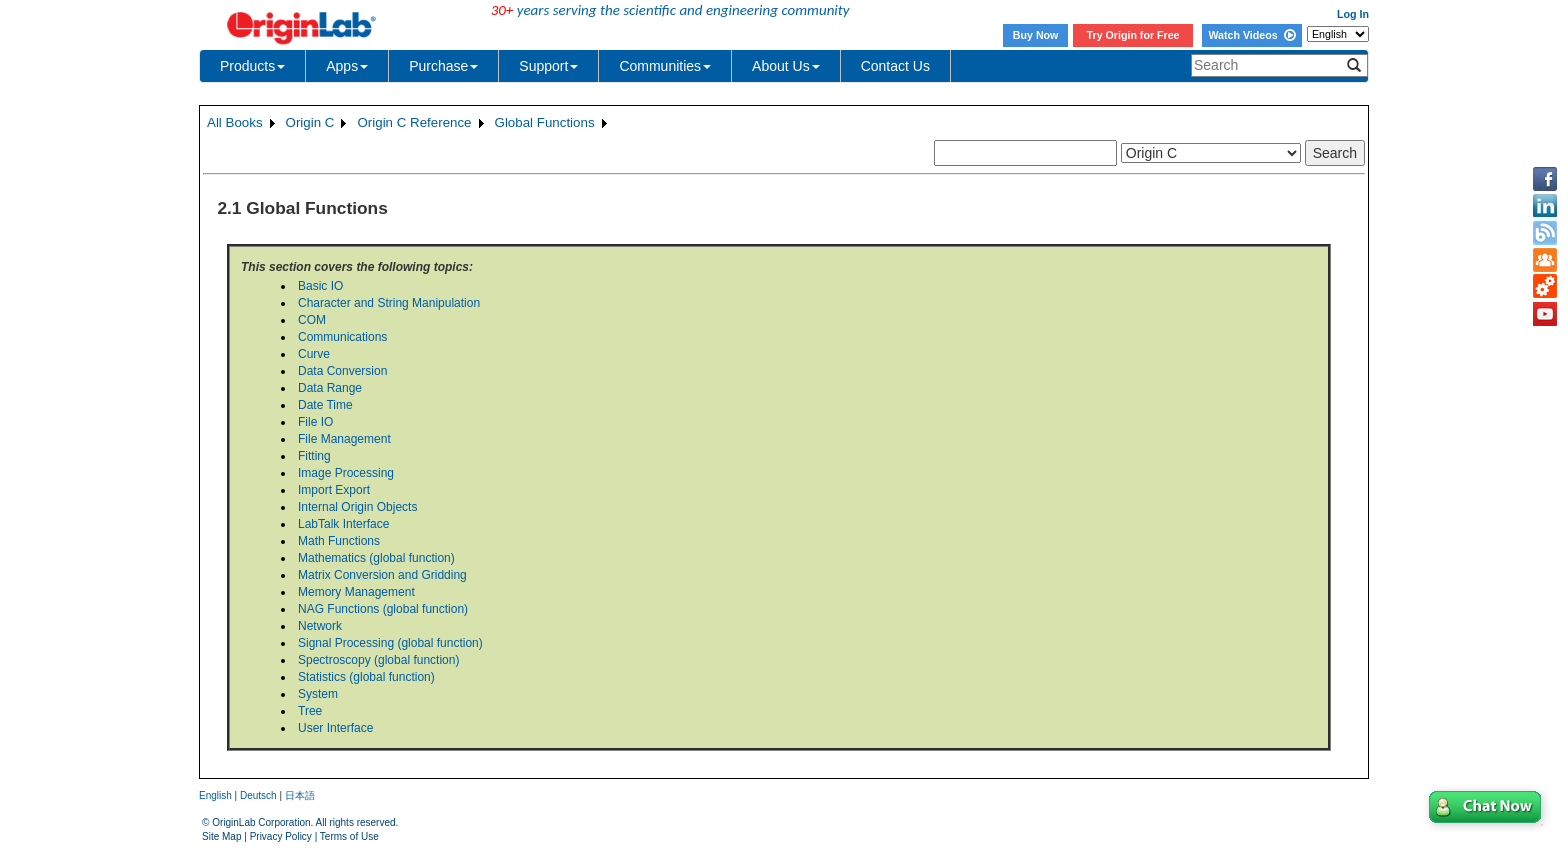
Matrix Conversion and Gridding (382, 575)
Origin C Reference (414, 122)
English (215, 795)
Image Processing (346, 473)
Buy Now (1036, 35)
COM (312, 320)
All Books (235, 122)
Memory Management (356, 592)
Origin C (310, 122)
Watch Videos (1251, 35)
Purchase (443, 66)
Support (548, 66)
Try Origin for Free (1133, 35)
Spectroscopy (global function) (378, 660)
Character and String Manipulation (389, 303)
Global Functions (545, 122)
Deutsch (258, 795)
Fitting (314, 456)
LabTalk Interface (343, 524)
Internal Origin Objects (357, 507)
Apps (347, 66)
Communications (342, 337)
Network (320, 626)
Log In (1353, 14)
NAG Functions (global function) (383, 609)
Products (252, 66)
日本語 (300, 795)
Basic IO (320, 286)
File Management (344, 439)
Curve (314, 354)
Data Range (330, 388)
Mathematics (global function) (376, 558)
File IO (315, 422)
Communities (665, 66)
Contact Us (895, 66)
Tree (310, 711)
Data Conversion (342, 371)
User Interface (335, 728)
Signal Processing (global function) (390, 643)
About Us (786, 66)
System (318, 694)
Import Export (334, 490)
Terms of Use (349, 836)
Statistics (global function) (366, 677)
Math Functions (339, 541)
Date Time (325, 405)
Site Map (221, 836)
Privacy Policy (281, 836)
